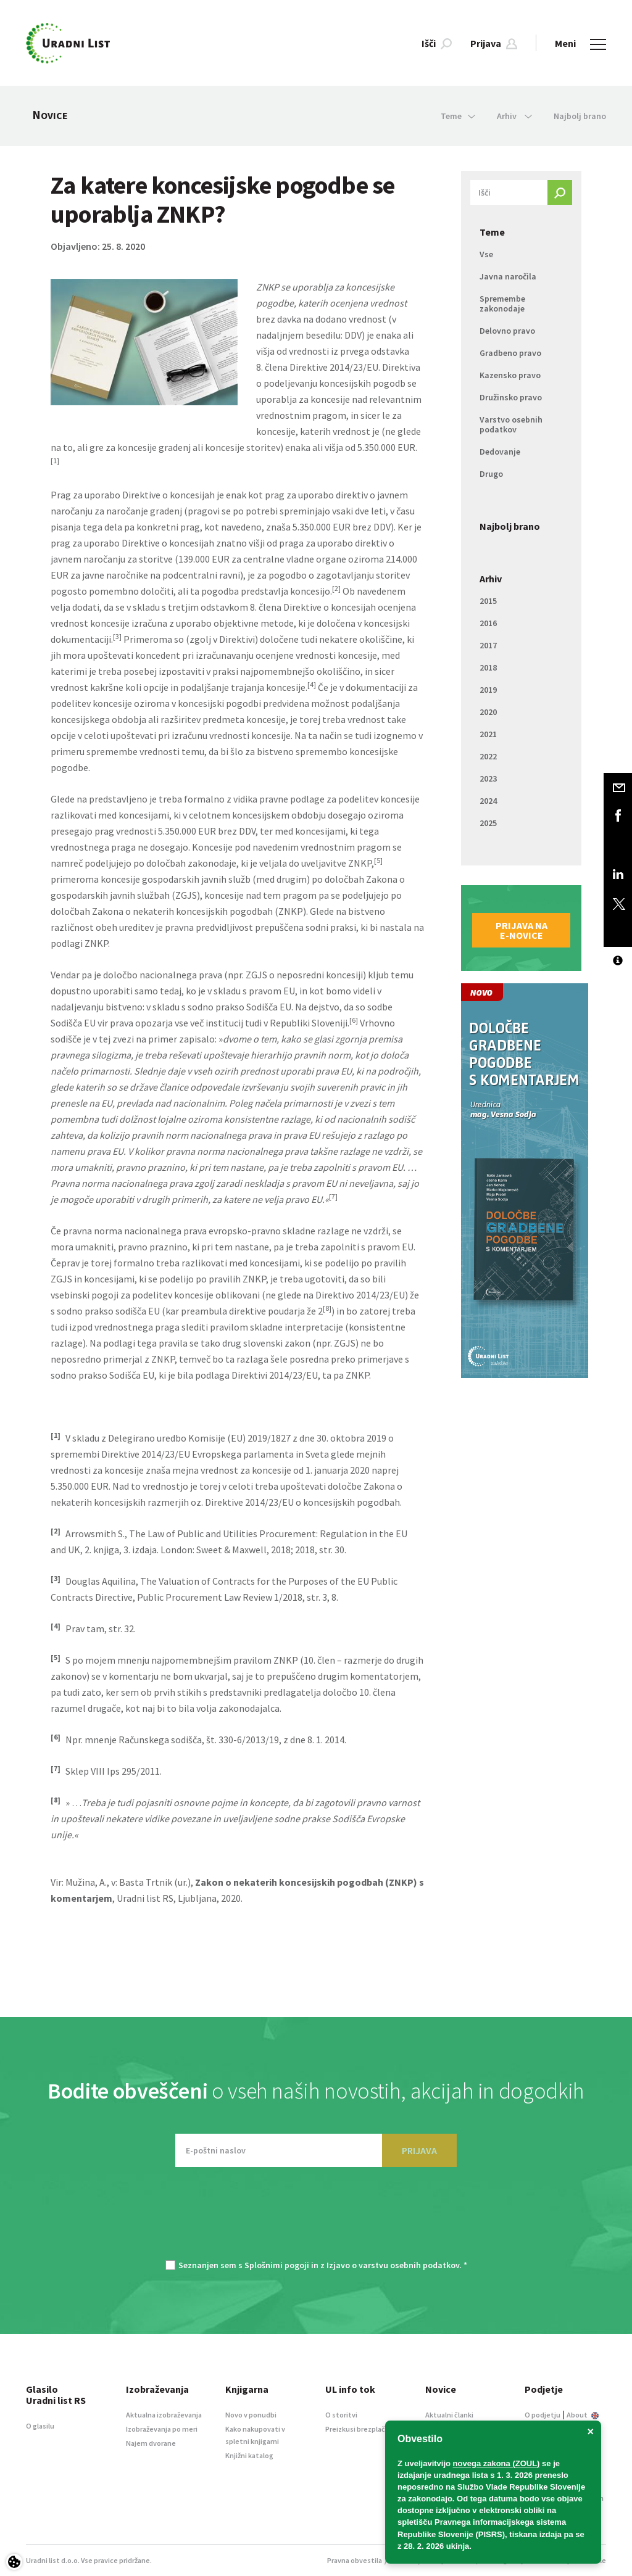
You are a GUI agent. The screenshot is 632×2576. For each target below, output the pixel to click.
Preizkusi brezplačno (359, 2429)
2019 (488, 689)
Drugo (491, 473)
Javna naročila (508, 276)
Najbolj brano (580, 116)
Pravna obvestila (354, 2560)
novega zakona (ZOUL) (496, 2463)
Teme (492, 232)
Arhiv (491, 578)
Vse (486, 254)
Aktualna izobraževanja (164, 2414)
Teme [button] (458, 116)
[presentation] (316, 2219)
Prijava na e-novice (521, 930)
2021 (488, 734)
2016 (488, 623)
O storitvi (341, 2414)
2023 (488, 778)
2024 (488, 800)
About (583, 2414)
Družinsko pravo (511, 397)
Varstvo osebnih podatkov (511, 424)
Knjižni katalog (249, 2455)
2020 (488, 711)
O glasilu (40, 2425)
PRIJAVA (419, 2150)
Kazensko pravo (510, 375)
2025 (488, 822)
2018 (488, 667)
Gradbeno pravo (510, 352)
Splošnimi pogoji (276, 2265)
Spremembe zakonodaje (502, 303)
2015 (488, 600)
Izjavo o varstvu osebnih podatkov (392, 2265)
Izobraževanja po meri (162, 2429)
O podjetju (542, 2414)
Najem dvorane (151, 2443)
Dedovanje (500, 451)
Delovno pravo (507, 330)
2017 (488, 645)
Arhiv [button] (514, 116)
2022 (488, 756)
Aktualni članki (449, 2414)
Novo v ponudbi (250, 2414)
